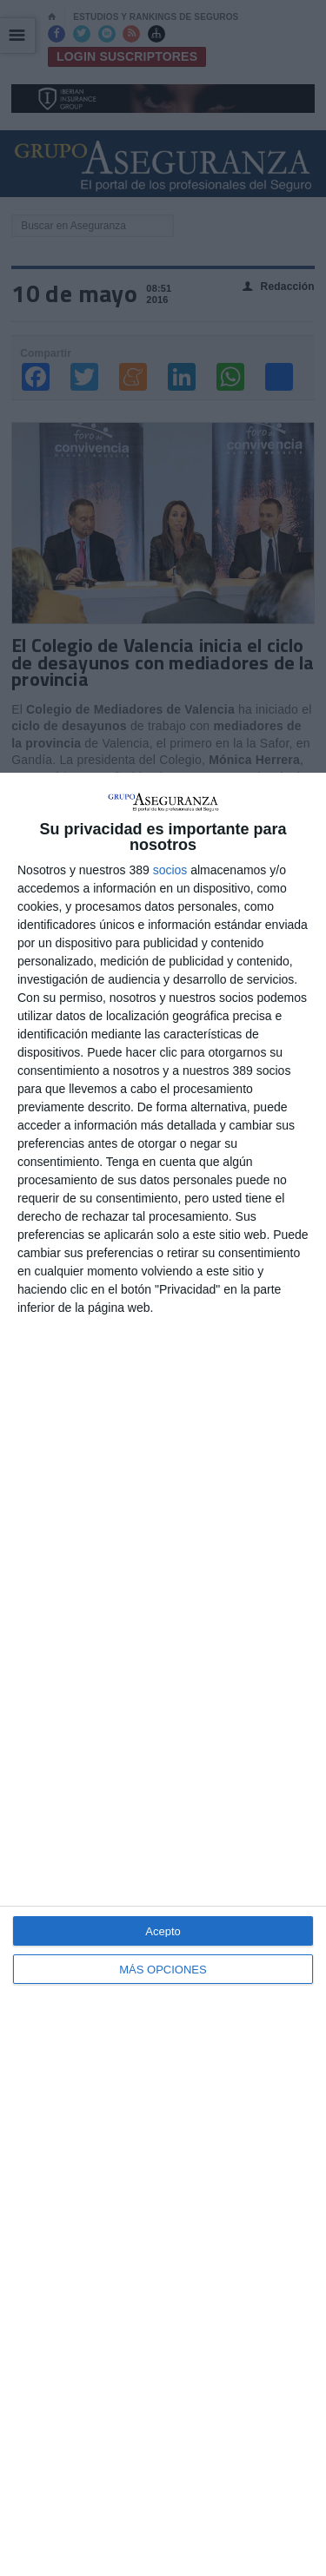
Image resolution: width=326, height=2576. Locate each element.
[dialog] (163, 1674)
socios (170, 870)
